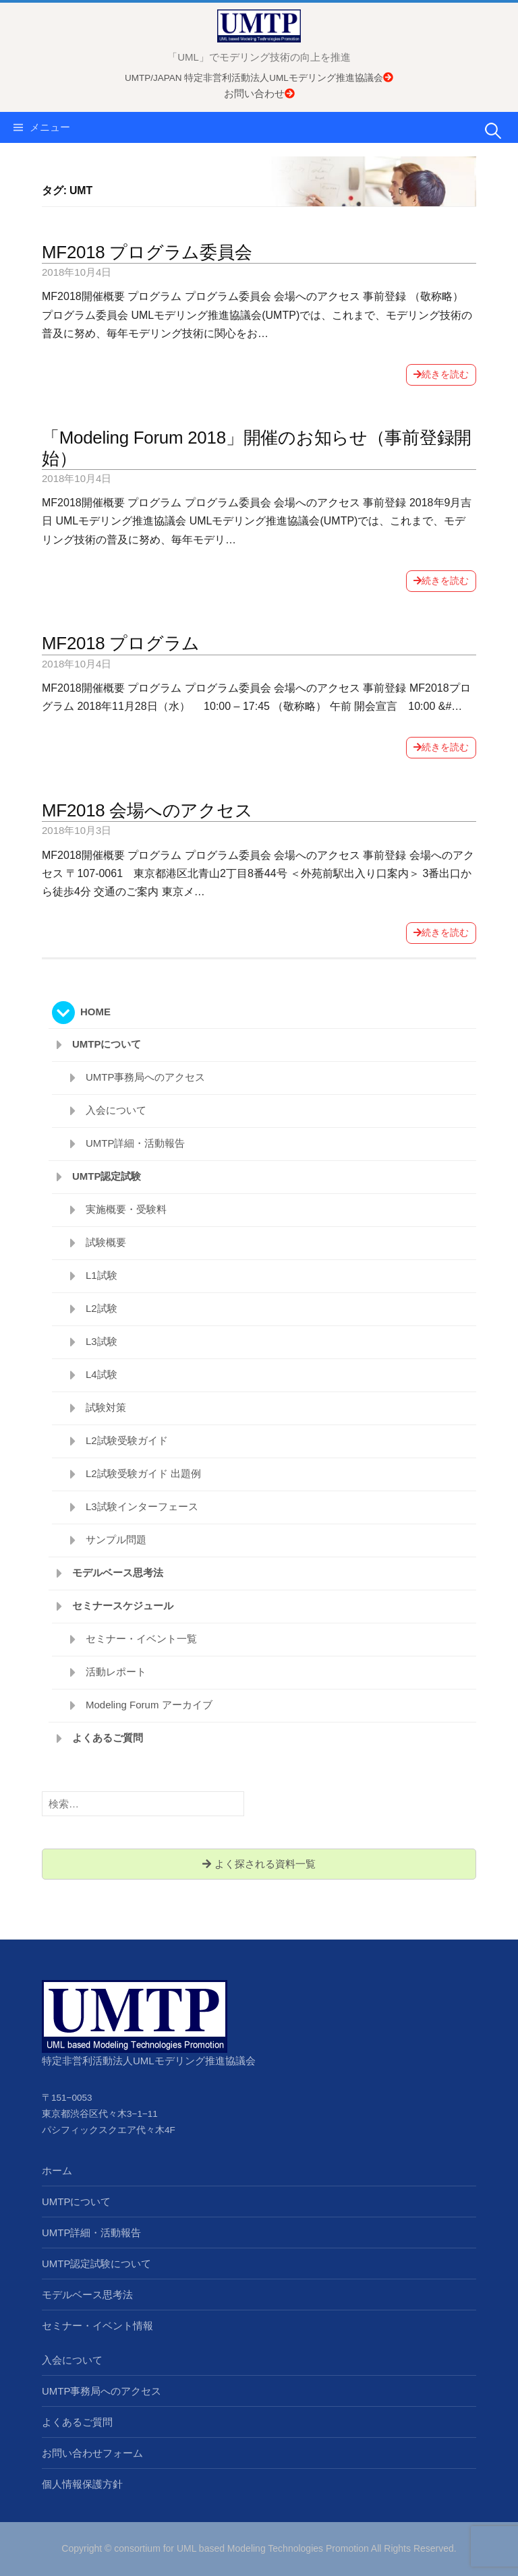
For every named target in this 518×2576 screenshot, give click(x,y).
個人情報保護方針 (82, 2484)
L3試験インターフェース (142, 1506)
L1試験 (101, 1275)
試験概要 (106, 1242)
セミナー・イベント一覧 (141, 1638)
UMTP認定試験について (97, 2263)
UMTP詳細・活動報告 (135, 1143)
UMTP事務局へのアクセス (146, 1077)
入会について (116, 1110)
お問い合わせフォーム (92, 2453)
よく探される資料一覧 (258, 1863)
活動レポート (116, 1671)
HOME (95, 1011)
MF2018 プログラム (121, 643)
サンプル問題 (116, 1539)
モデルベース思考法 (117, 1572)
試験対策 (106, 1407)
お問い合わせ (259, 93)
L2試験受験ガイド (127, 1440)
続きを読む (441, 374)
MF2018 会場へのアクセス (147, 810)
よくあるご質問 (107, 1737)
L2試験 (101, 1308)
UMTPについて (107, 1044)
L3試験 (101, 1341)
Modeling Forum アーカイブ (149, 1704)
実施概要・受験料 (126, 1209)
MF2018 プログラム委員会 (147, 252)
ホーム (57, 2170)
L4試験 (101, 1374)
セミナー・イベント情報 (97, 2325)
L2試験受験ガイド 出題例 (143, 1473)
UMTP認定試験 (107, 1176)
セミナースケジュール (122, 1605)
